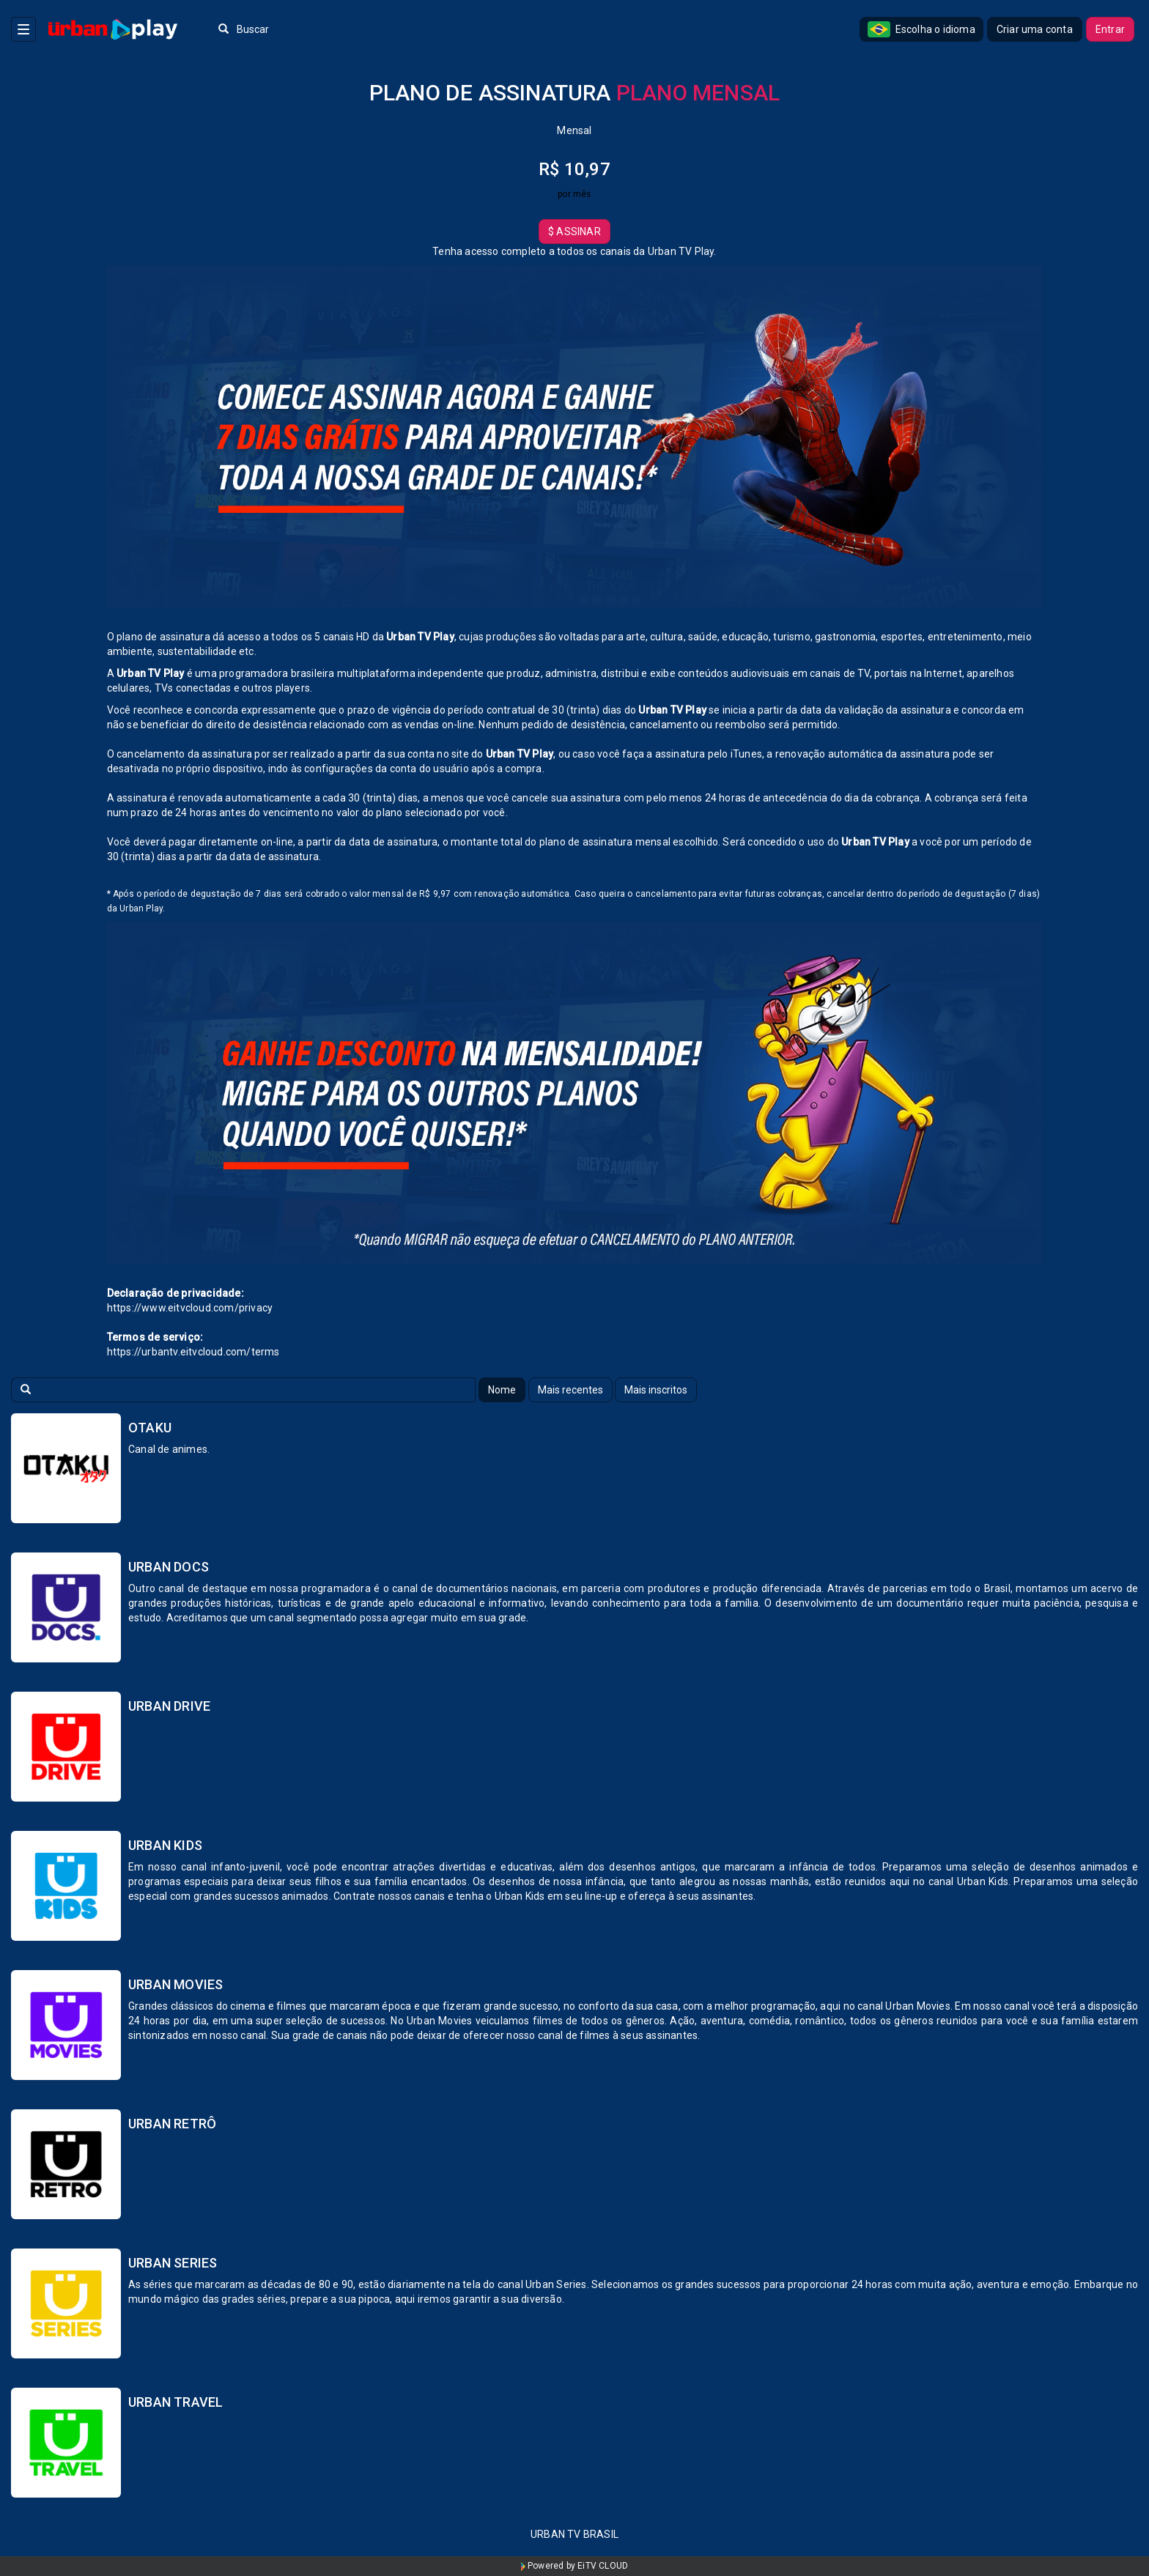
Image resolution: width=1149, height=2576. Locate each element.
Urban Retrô (172, 2123)
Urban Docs (168, 1566)
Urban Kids (165, 1845)
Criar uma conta (1035, 29)
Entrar (1110, 29)
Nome (502, 1390)
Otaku (149, 1427)
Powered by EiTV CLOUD (575, 2566)
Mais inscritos (655, 1390)
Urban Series (172, 2262)
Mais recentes (570, 1390)
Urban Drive (169, 1706)
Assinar (574, 231)
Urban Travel (175, 2402)
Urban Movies (175, 1984)
